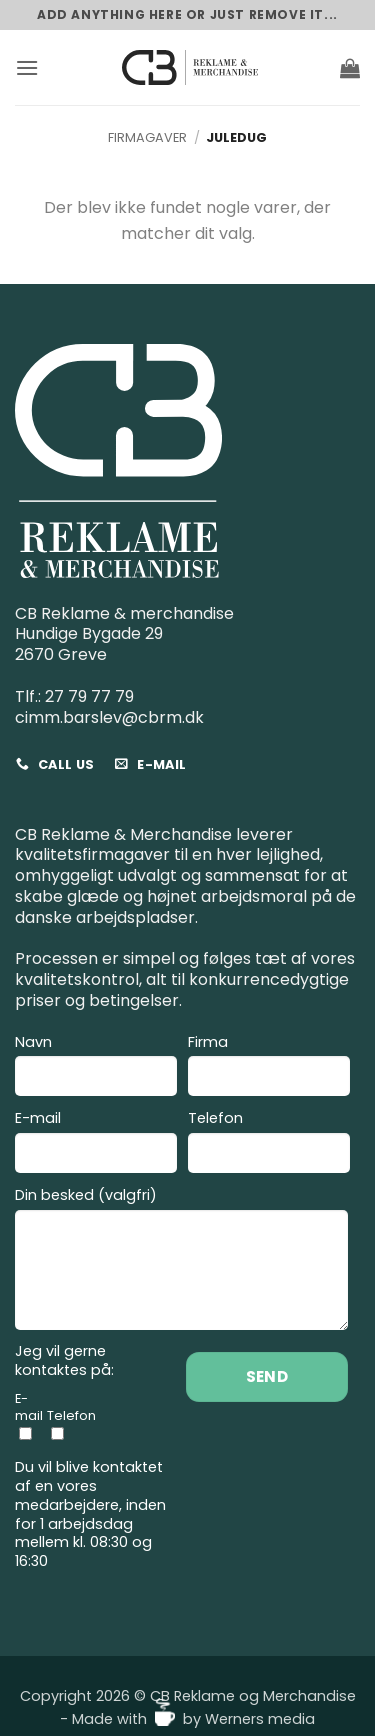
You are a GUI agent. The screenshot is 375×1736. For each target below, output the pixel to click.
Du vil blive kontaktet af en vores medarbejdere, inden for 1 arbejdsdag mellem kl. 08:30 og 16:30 (90, 1514)
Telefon (269, 1144)
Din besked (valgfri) (181, 1261)
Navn (96, 1068)
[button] (27, 67)
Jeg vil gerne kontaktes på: (64, 1360)
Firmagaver (147, 137)
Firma (269, 1068)
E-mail (96, 1144)
